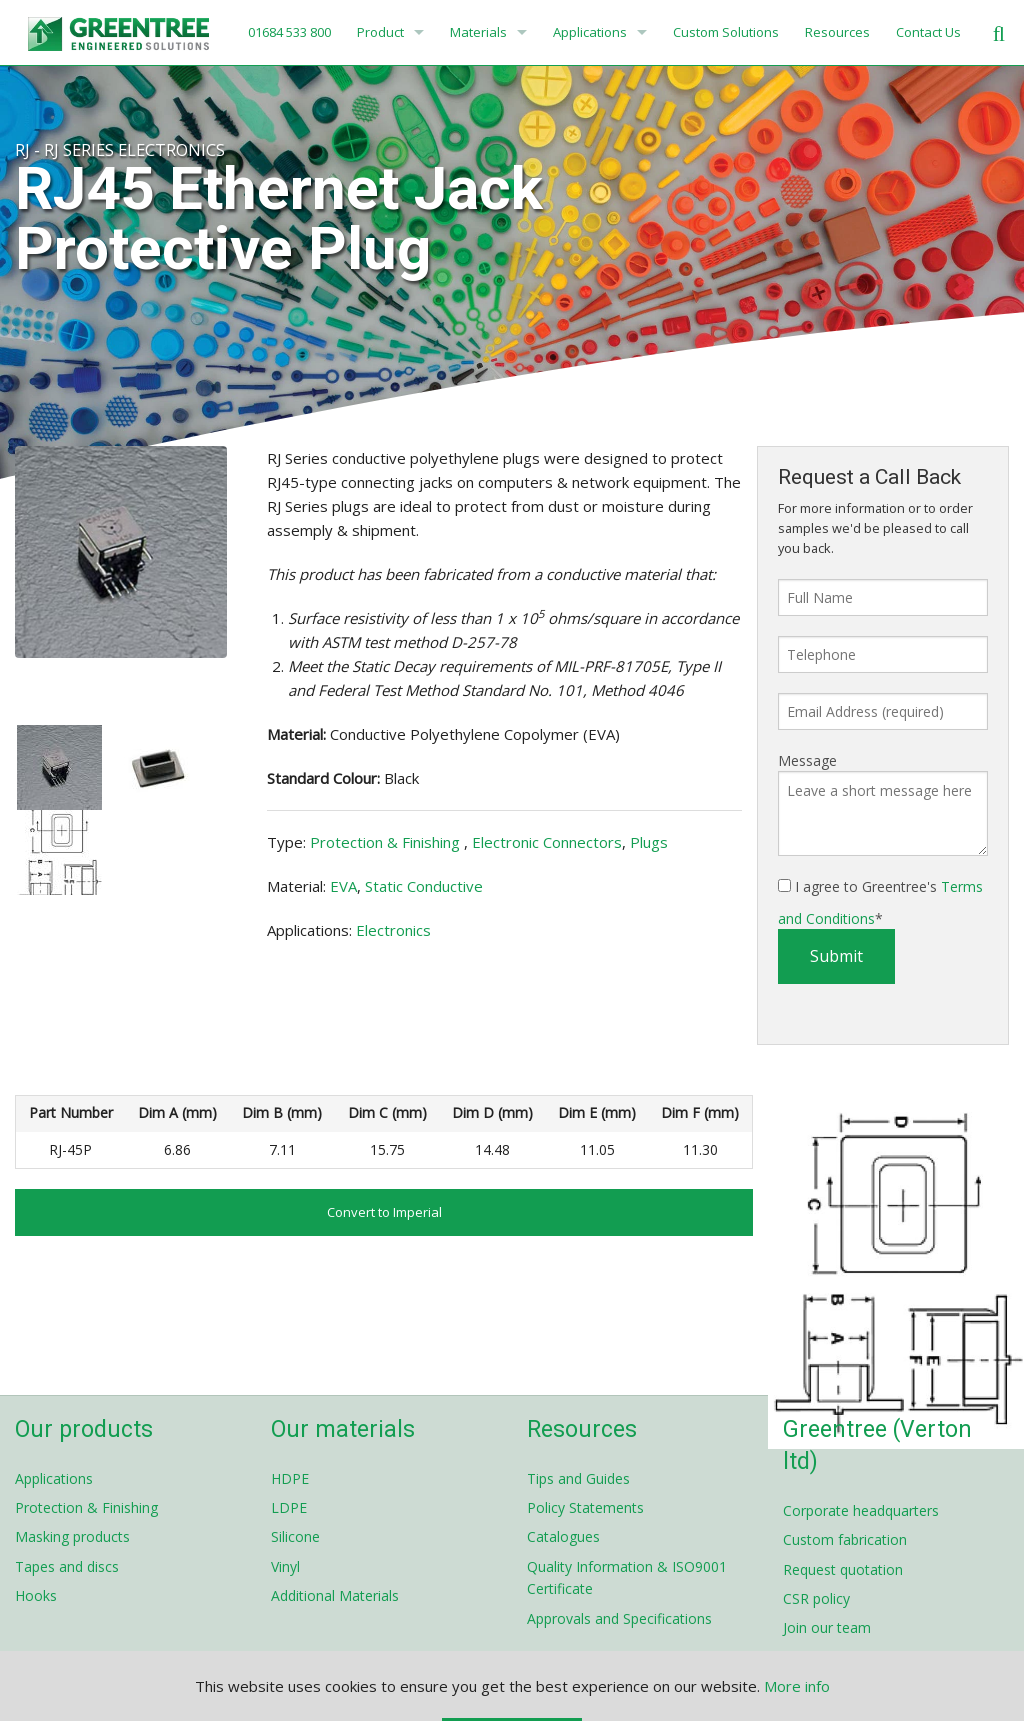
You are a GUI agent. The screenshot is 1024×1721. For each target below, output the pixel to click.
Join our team (827, 1627)
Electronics (393, 930)
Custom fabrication (845, 1539)
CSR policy (816, 1598)
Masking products (72, 1536)
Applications (590, 32)
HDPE (290, 1478)
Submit (836, 956)
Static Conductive (424, 886)
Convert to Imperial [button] (384, 1212)
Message (807, 760)
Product (380, 32)
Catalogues (563, 1536)
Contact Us (928, 32)
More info (797, 1686)
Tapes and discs (67, 1566)
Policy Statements (585, 1507)
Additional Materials (335, 1595)
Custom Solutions (726, 32)
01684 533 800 (288, 32)
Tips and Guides (578, 1478)
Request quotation (843, 1569)
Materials (478, 32)
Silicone (295, 1536)
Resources (837, 32)
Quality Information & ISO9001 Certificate (627, 1577)
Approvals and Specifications (619, 1618)
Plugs (649, 842)
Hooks (36, 1595)
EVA (343, 886)
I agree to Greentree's (880, 902)
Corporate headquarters (861, 1510)
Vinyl (285, 1566)
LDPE (289, 1507)
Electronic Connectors (547, 842)
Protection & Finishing (387, 842)
